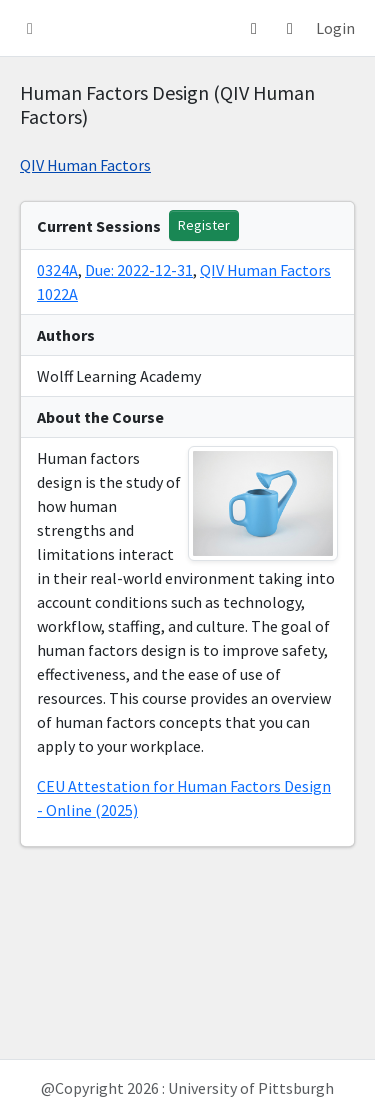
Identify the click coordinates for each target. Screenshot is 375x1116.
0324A (57, 270)
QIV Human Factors (85, 165)
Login (335, 28)
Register (204, 225)
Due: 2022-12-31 (139, 270)
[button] (30, 28)
